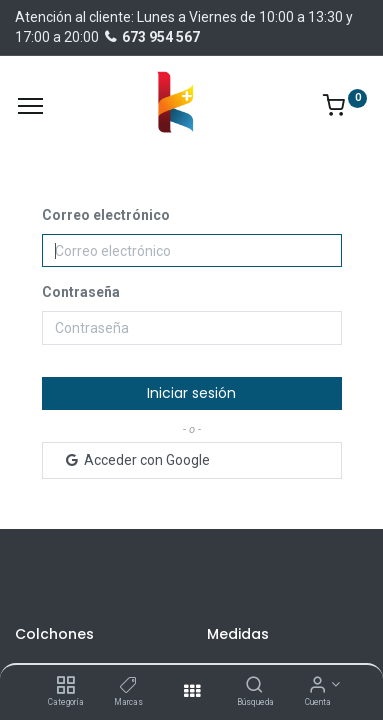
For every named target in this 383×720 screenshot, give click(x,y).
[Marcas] (128, 686)
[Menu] (30, 106)
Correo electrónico (106, 215)
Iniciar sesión (191, 393)
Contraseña (81, 292)
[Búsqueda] (254, 686)
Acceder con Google (136, 460)
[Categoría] (65, 686)
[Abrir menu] (192, 691)
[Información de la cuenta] (317, 686)
